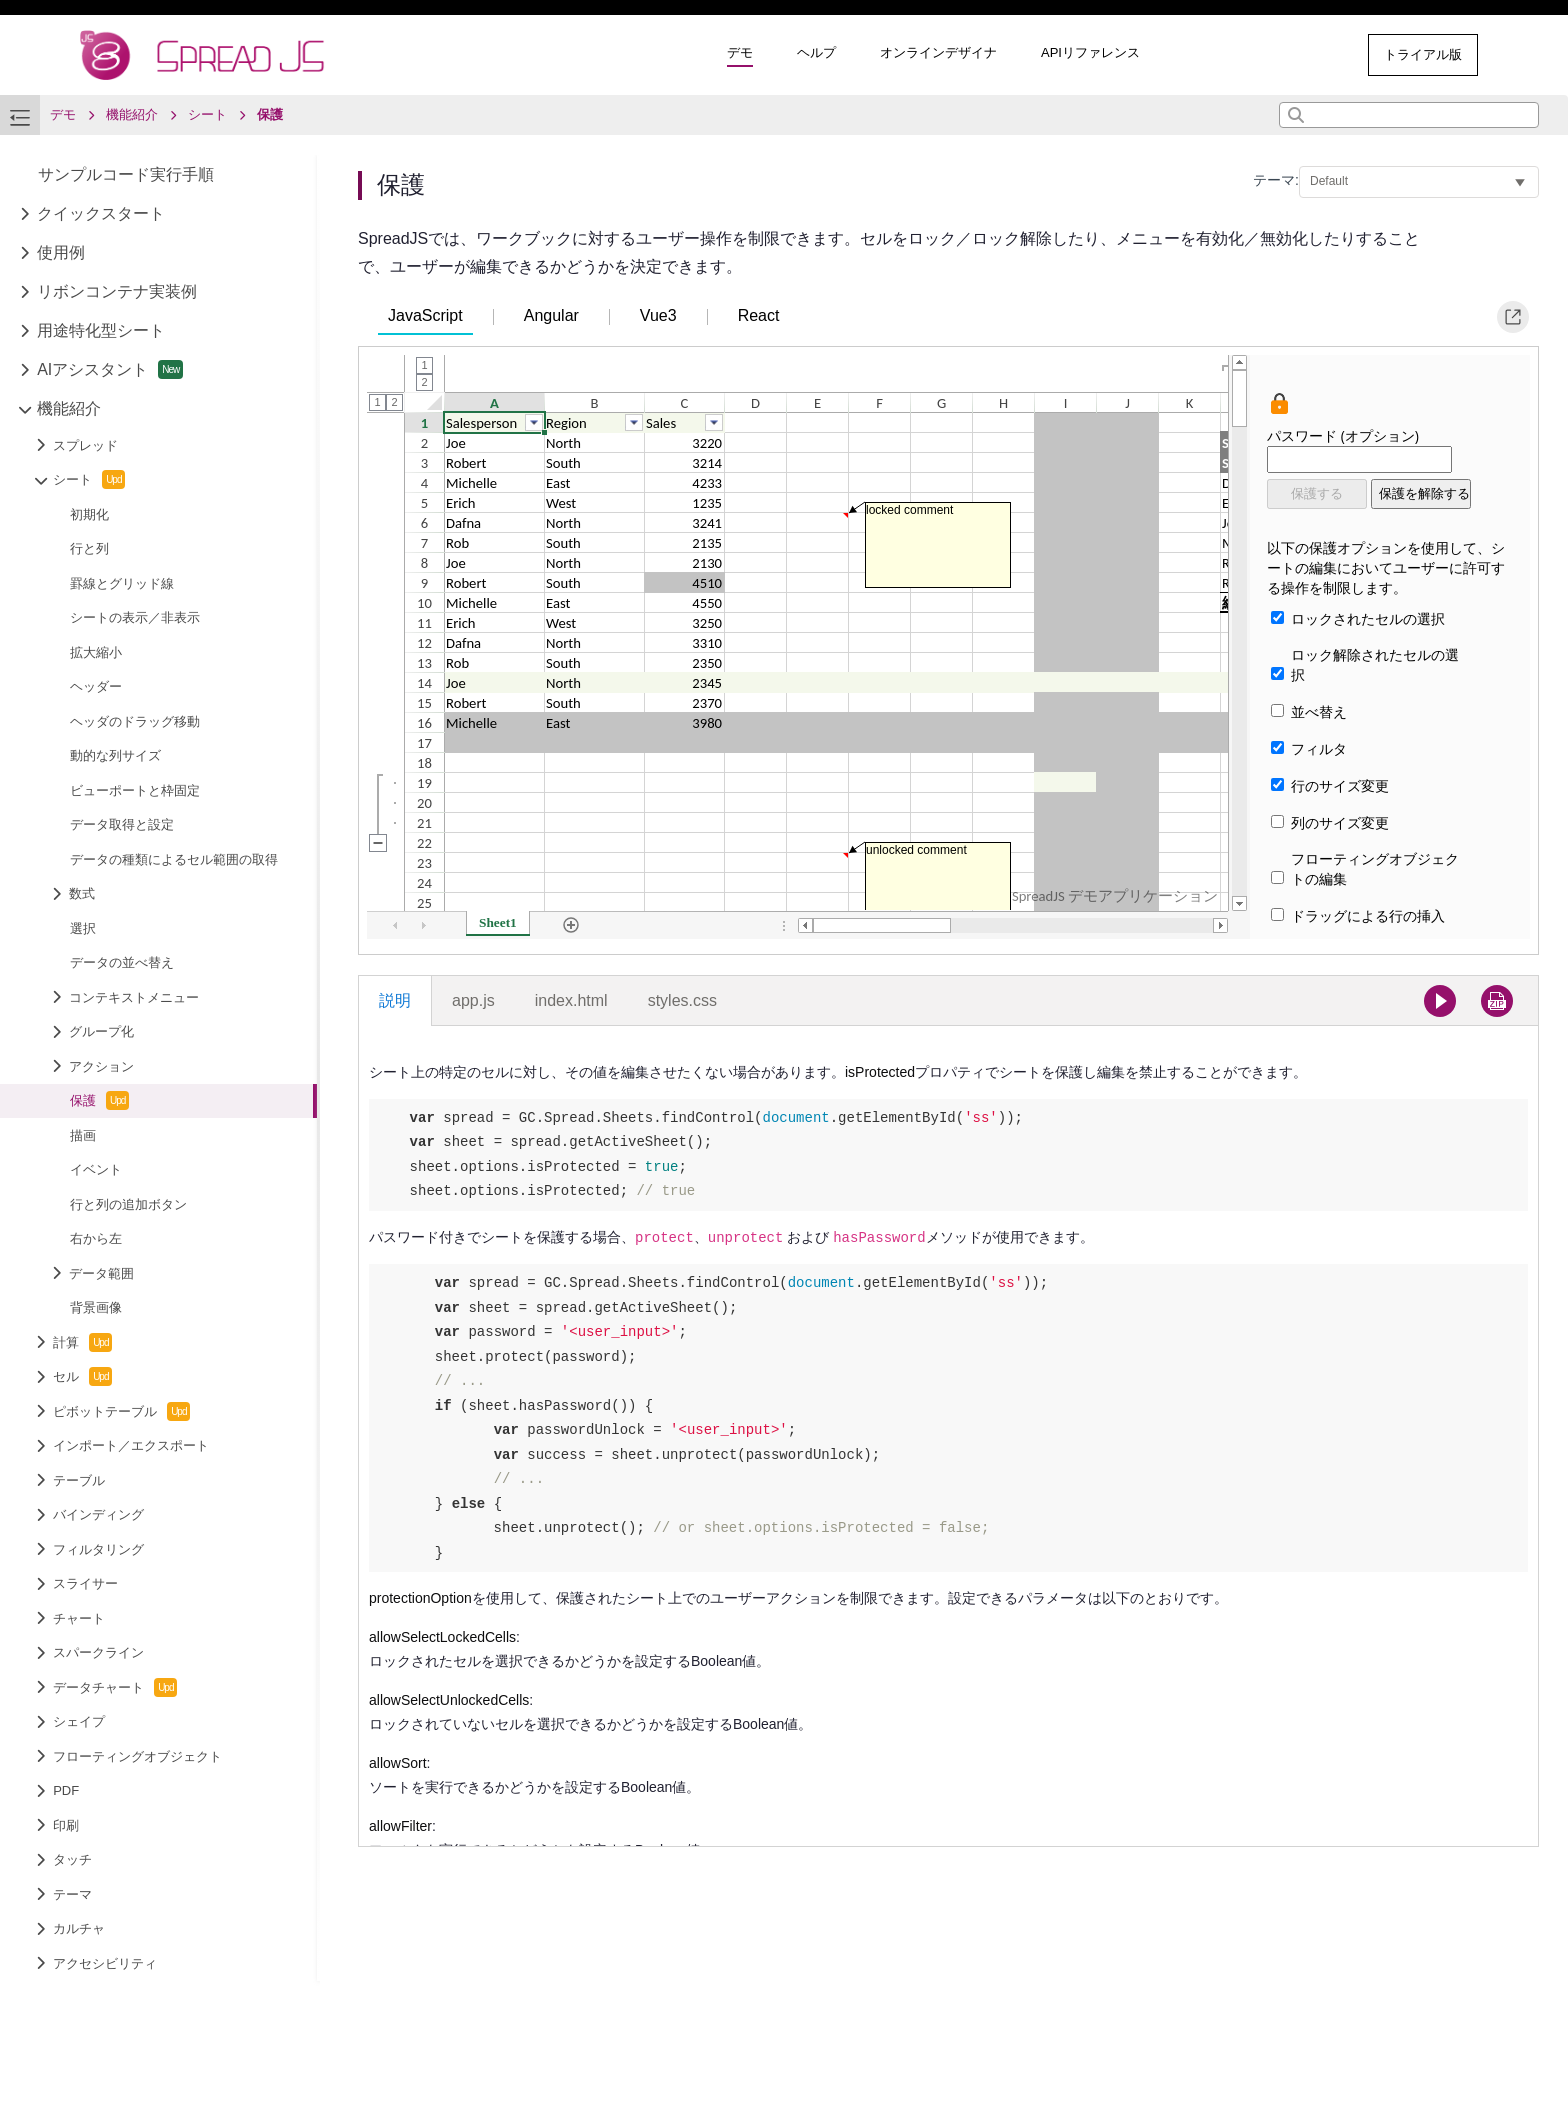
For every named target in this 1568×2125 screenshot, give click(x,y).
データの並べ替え (122, 962)
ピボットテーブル (121, 1411)
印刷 (66, 1825)
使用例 (61, 252)
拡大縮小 (96, 652)
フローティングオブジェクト (137, 1756)
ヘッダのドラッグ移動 (135, 721)
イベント (96, 1169)
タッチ (72, 1859)
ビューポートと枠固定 (135, 790)
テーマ (72, 1894)
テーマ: (1276, 180)
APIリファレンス (1090, 52)
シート (89, 479)
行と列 (89, 548)
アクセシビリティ (105, 1963)
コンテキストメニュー (134, 997)
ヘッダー (96, 686)
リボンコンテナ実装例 (117, 291)
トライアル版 (1423, 54)
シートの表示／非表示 (135, 617)
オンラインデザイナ (938, 52)
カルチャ (79, 1928)
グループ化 (101, 1031)
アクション (101, 1066)
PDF (66, 1790)
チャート (79, 1618)
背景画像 (96, 1307)
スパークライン (98, 1652)
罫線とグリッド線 (122, 583)
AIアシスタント (110, 369)
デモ (740, 52)
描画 (83, 1135)
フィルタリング (98, 1549)
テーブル (79, 1480)
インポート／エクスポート (131, 1445)
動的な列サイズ (115, 755)
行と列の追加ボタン (128, 1204)
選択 (83, 928)
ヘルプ (816, 52)
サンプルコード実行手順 (126, 174)
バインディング (98, 1514)
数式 (82, 893)
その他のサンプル (1270, 54)
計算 (82, 1342)
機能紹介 (69, 408)
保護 (99, 1100)
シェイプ (79, 1721)
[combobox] (1409, 115)
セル (82, 1376)
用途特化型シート (101, 330)
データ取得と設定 (122, 824)
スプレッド (85, 445)
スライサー (85, 1583)
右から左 (96, 1238)
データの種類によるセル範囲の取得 (174, 859)
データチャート (115, 1687)
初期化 (89, 514)
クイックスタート (101, 213)
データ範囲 (101, 1273)
